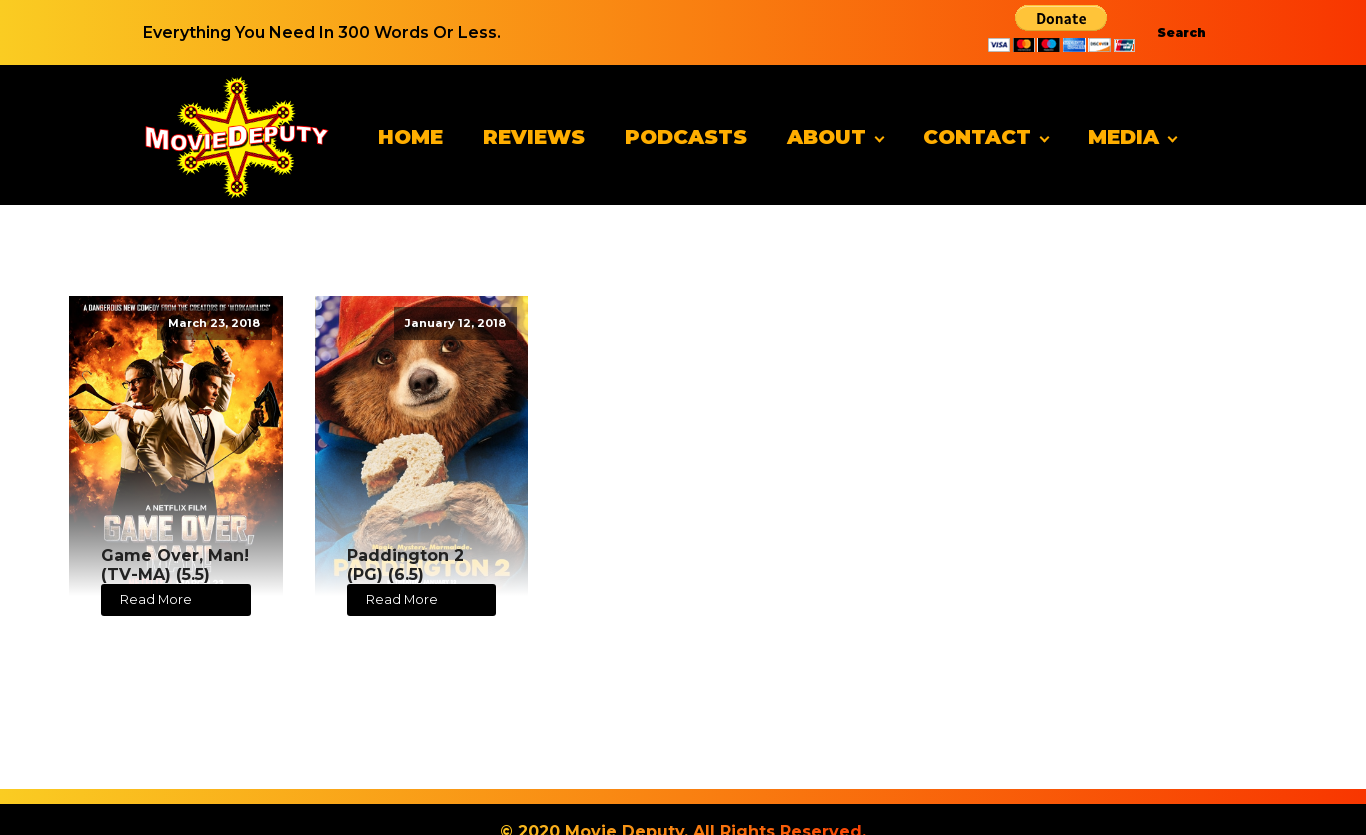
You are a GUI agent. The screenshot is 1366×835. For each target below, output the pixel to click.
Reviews (534, 137)
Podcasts (686, 137)
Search (1181, 32)
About (826, 137)
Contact (977, 137)
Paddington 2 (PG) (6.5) (405, 565)
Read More (156, 599)
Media (1123, 137)
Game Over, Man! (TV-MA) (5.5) (175, 565)
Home (410, 137)
